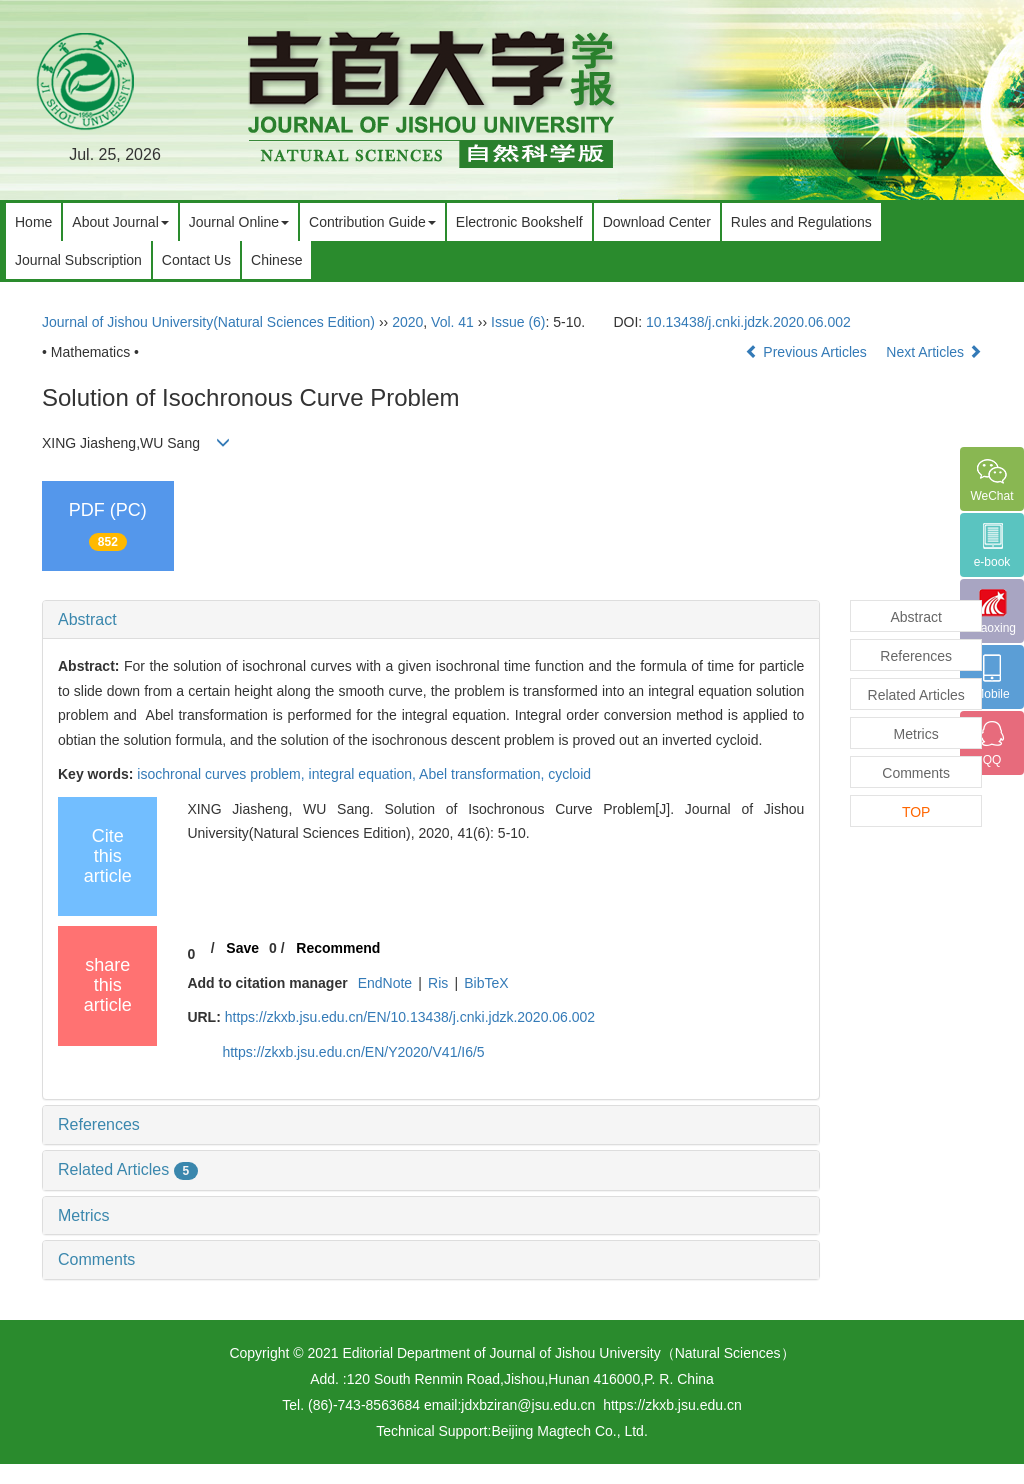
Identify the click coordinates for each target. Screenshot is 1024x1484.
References (99, 1124)
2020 (407, 322)
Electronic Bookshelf (519, 222)
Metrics (84, 1215)
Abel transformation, (483, 774)
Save (242, 948)
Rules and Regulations (801, 222)
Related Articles (128, 1169)
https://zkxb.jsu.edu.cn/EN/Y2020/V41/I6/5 (353, 1052)
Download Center (657, 222)
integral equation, (364, 774)
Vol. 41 (452, 322)
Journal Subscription (78, 260)
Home (33, 222)
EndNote (385, 983)
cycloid (569, 774)
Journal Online (239, 222)
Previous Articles (807, 352)
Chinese (276, 260)
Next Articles (934, 352)
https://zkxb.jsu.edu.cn (672, 1405)
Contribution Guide (372, 222)
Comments (96, 1259)
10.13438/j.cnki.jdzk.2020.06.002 (748, 322)
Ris (438, 983)
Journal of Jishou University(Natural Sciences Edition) (208, 322)
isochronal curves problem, (222, 774)
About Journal (120, 222)
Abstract (87, 619)
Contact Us (196, 260)
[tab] (431, 620)
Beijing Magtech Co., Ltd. (569, 1431)
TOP (916, 812)
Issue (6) (518, 322)
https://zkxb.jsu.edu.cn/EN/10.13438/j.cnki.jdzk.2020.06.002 (410, 1017)
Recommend (338, 948)
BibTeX (486, 983)
